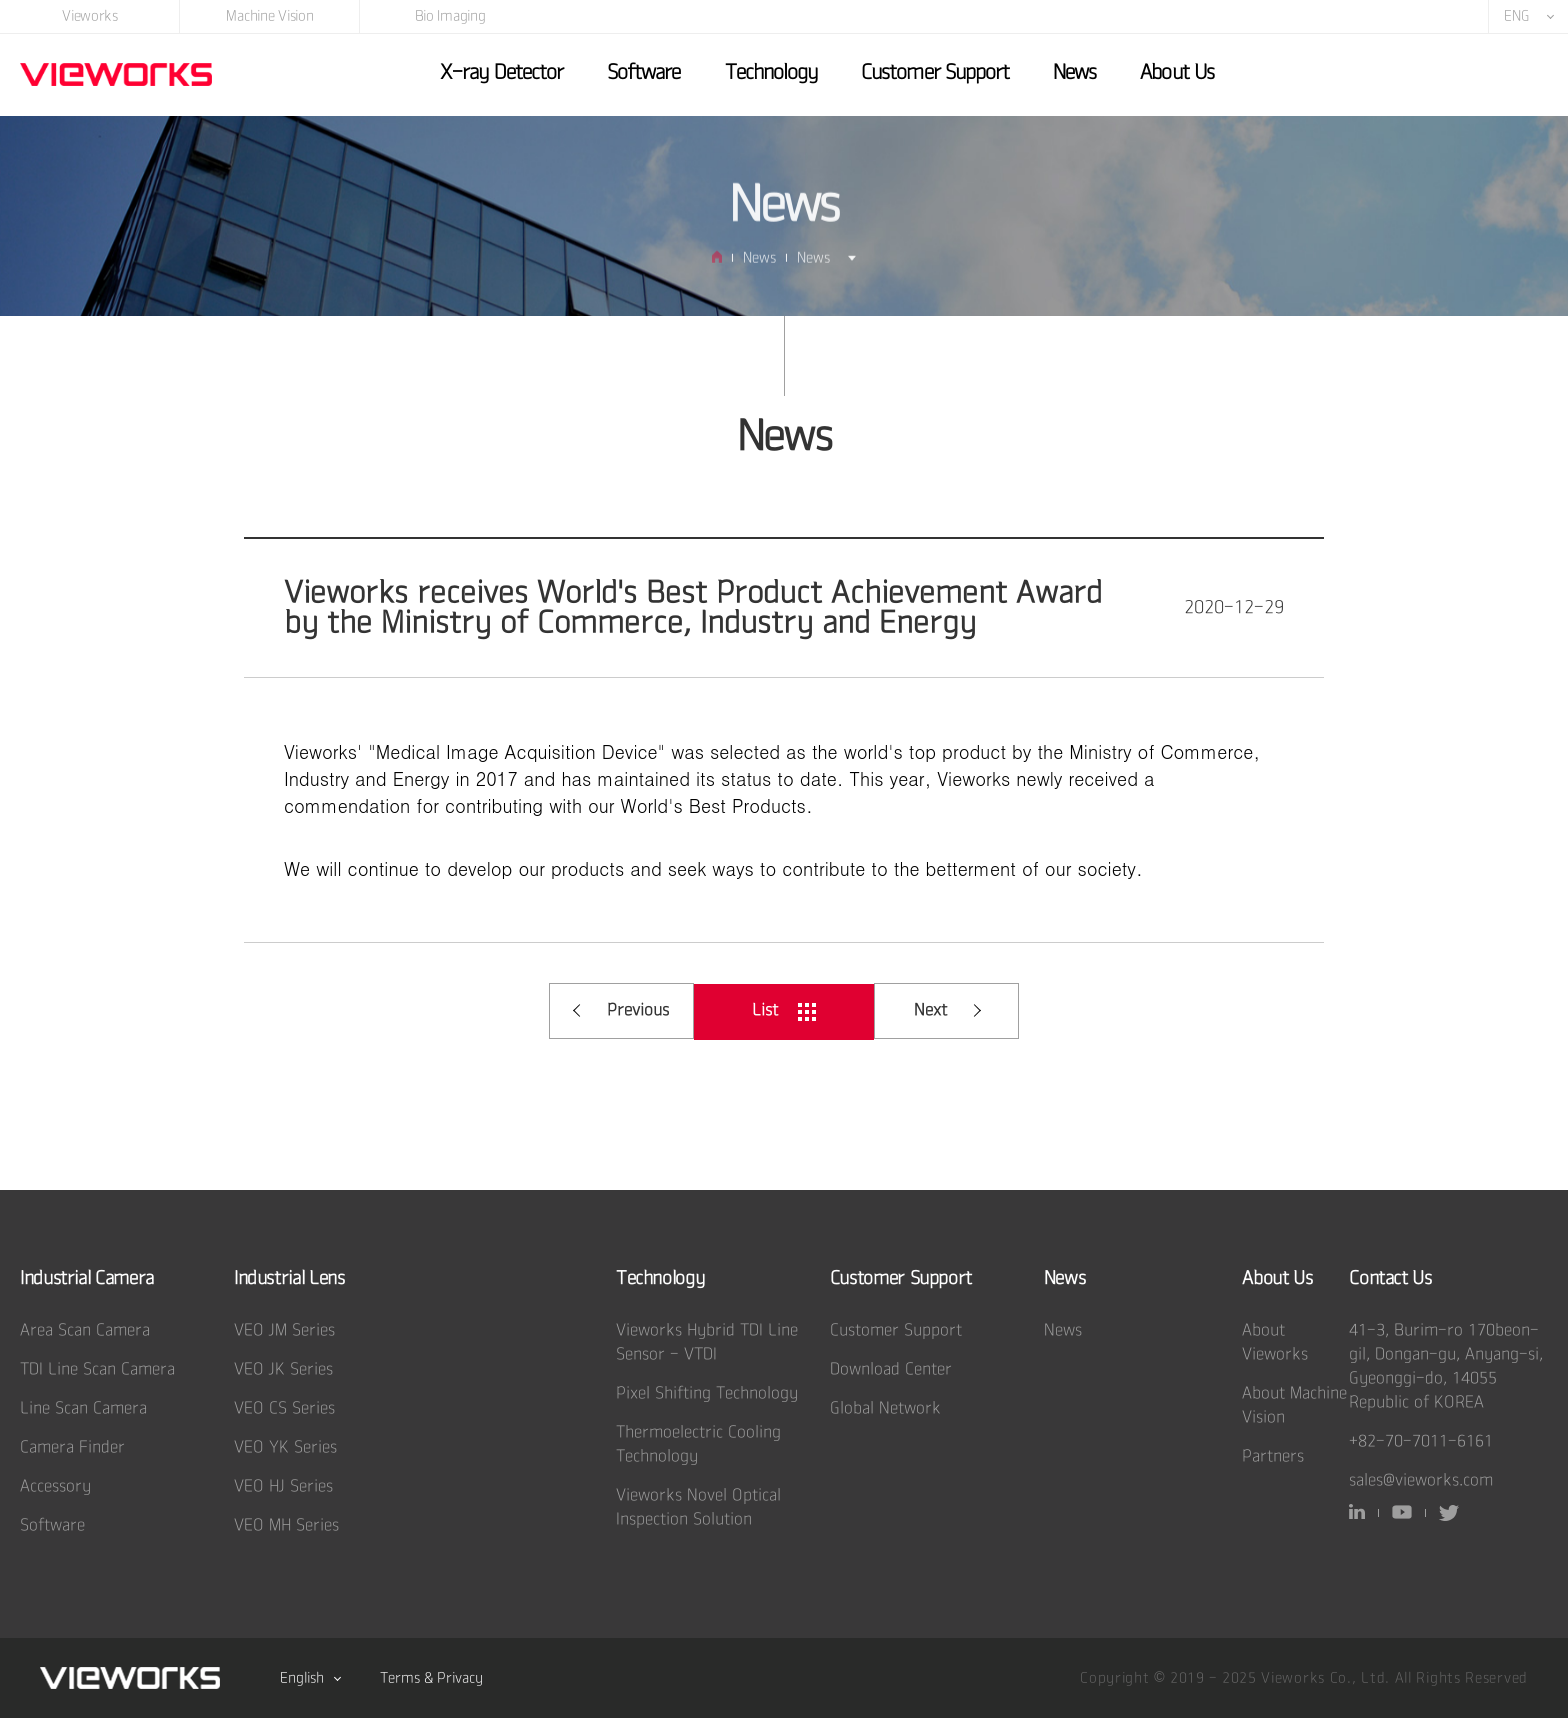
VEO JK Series (283, 1369)
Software (643, 72)
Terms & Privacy (431, 1677)
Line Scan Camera (83, 1408)
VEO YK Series (285, 1447)
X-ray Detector (501, 72)
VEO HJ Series (283, 1486)
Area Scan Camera (85, 1330)
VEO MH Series (286, 1525)
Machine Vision (269, 15)
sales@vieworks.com (1421, 1480)
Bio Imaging (450, 15)
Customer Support (935, 72)
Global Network (885, 1408)
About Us (1176, 72)
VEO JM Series (284, 1330)
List (784, 1010)
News (1074, 72)
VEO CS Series (284, 1408)
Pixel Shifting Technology (707, 1393)
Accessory (55, 1486)
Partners (1273, 1456)
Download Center (891, 1369)
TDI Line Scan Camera (97, 1369)
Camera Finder (72, 1447)
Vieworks (90, 15)
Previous (621, 1010)
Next (947, 1010)
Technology (771, 72)
